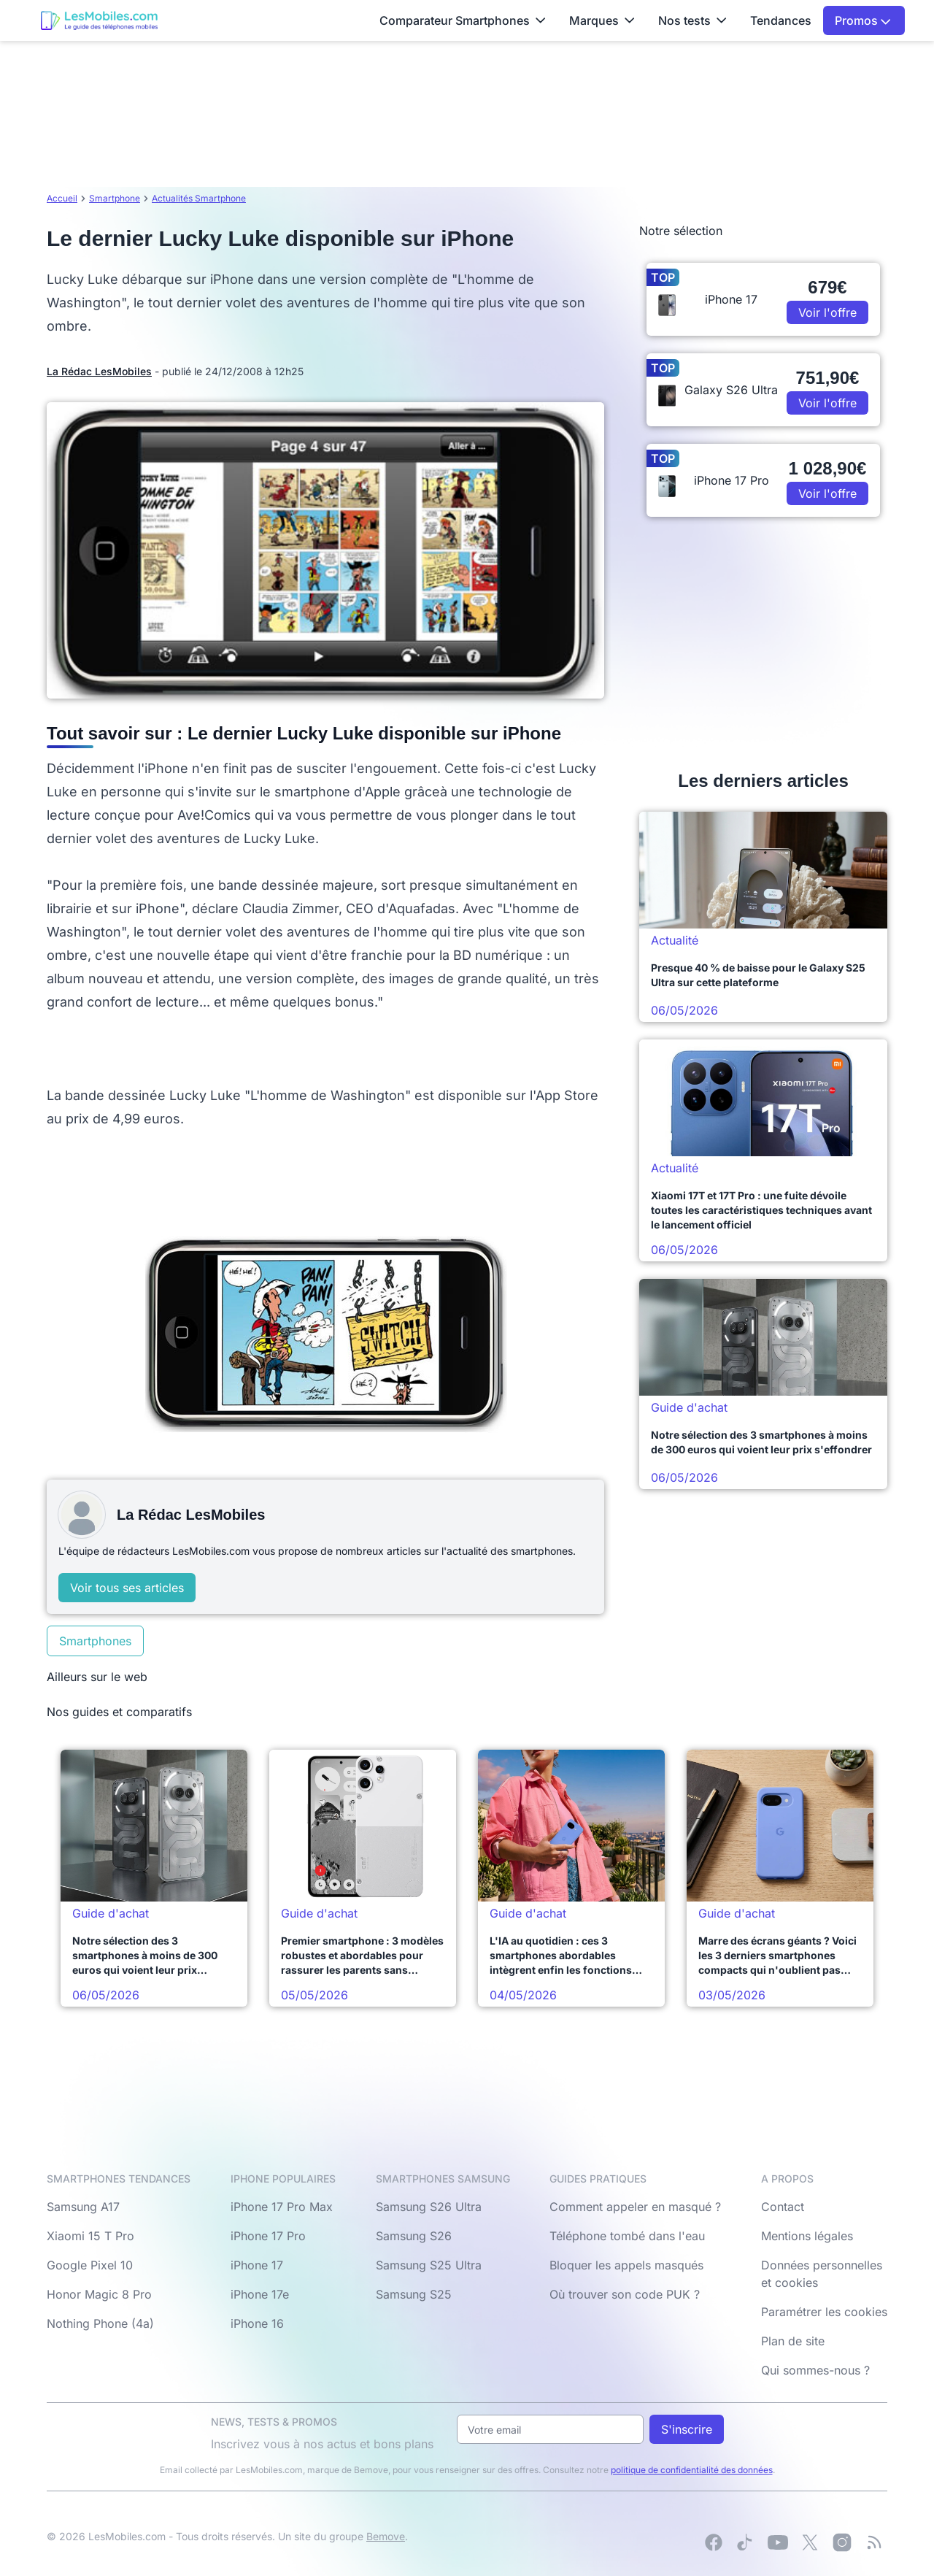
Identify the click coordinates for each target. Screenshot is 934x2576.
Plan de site (793, 2341)
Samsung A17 (83, 2206)
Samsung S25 (414, 2294)
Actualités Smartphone (199, 198)
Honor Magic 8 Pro (99, 2294)
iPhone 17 (257, 2265)
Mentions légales (807, 2236)
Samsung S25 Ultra (429, 2265)
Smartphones (95, 1641)
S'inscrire (686, 2429)
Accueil (62, 198)
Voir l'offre (827, 312)
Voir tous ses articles (127, 1587)
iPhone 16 (257, 2323)
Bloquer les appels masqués (626, 2265)
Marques (602, 20)
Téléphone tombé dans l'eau (627, 2236)
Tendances (780, 20)
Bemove (385, 2536)
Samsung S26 (414, 2236)
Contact (782, 2206)
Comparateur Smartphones (462, 20)
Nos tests (692, 20)
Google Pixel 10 (90, 2265)
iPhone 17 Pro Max (282, 2206)
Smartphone (114, 198)
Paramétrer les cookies (824, 2311)
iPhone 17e (260, 2294)
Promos (863, 20)
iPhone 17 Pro (268, 2236)
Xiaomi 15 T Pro (90, 2236)
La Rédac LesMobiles (99, 371)
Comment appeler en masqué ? (635, 2206)
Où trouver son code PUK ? (624, 2294)
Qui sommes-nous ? (815, 2370)
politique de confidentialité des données (692, 2469)
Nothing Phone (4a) (100, 2323)
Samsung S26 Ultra (429, 2206)
